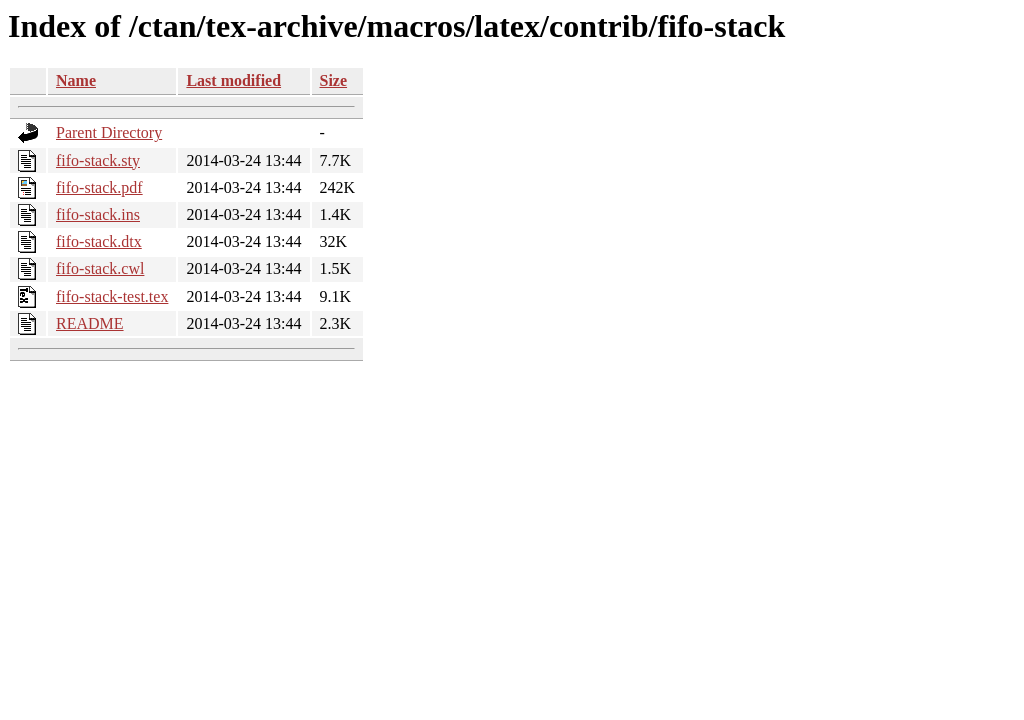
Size (334, 80)
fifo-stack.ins (98, 214)
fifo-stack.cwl (100, 268)
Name (76, 80)
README (90, 323)
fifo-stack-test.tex (112, 296)
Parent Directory (109, 132)
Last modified (233, 80)
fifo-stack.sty (98, 160)
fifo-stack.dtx (99, 241)
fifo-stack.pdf (99, 187)
